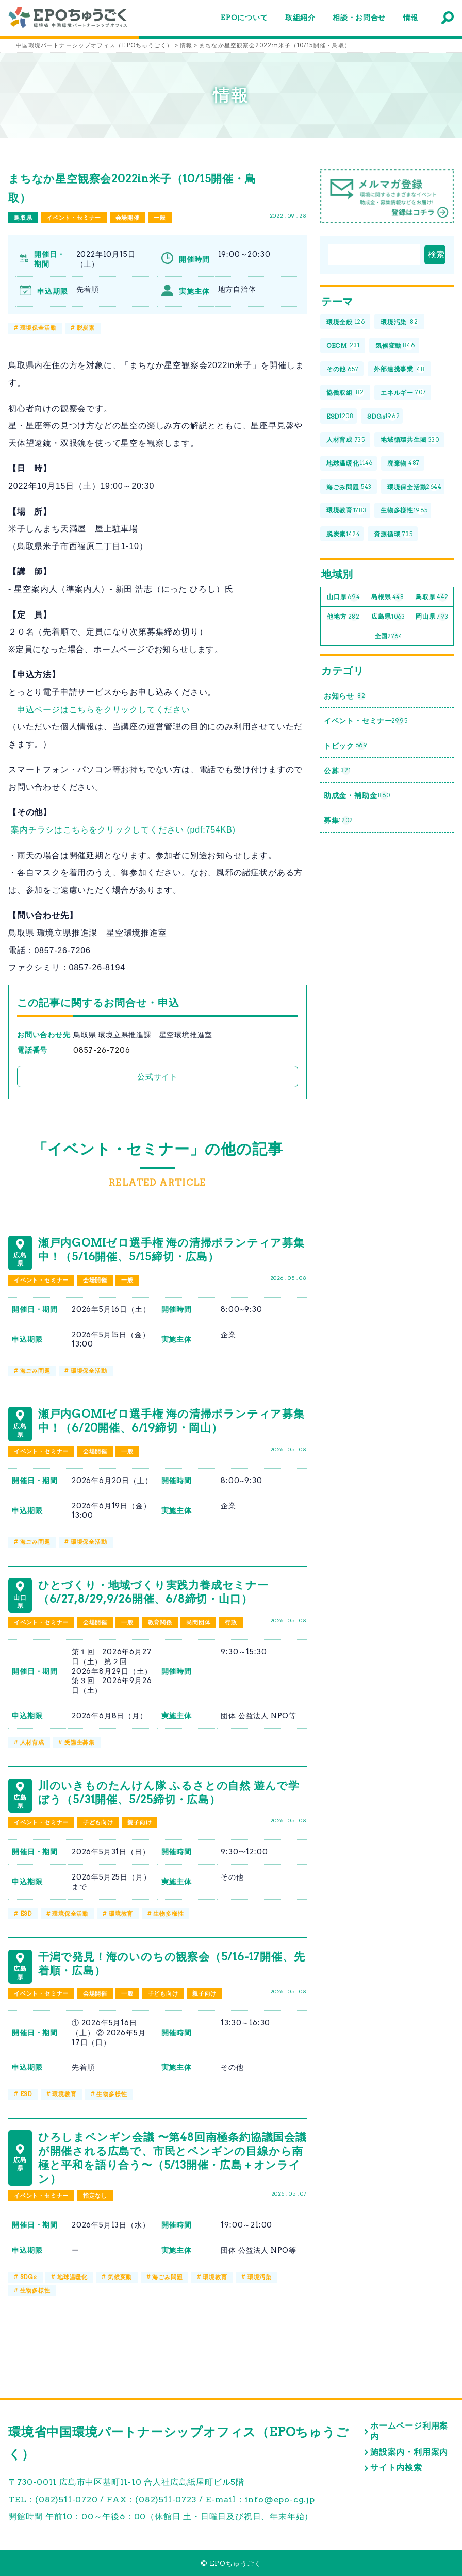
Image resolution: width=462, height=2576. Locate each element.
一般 (160, 217)
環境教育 (121, 1913)
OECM (343, 345)
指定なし (95, 2195)
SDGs (28, 2277)
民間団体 (198, 1622)
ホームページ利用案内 (409, 2431)
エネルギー (403, 393)
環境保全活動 (38, 327)
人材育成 (32, 1742)
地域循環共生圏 (410, 440)
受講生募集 (79, 1742)
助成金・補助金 (357, 795)
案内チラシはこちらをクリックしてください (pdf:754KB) (123, 829)
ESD (26, 1913)
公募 (337, 771)
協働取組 (345, 393)
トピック (346, 745)
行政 (231, 1622)
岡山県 (432, 616)
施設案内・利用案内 (409, 2452)
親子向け (139, 1822)
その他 (342, 369)
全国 (389, 636)
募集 (338, 820)
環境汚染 (260, 2277)
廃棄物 (403, 463)
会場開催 (128, 217)
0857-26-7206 (101, 1050)
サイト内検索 (396, 2467)
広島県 (388, 616)
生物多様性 (168, 1913)
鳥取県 (23, 217)
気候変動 (120, 2277)
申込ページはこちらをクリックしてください (103, 709)
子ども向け (98, 1822)
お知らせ (345, 696)
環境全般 (345, 322)
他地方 (343, 616)
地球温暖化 (72, 2277)
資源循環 (393, 534)
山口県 (343, 597)
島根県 (387, 597)
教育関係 (160, 1622)
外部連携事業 (399, 369)
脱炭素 (86, 327)
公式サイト (157, 1077)
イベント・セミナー (73, 217)
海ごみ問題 (35, 1370)
